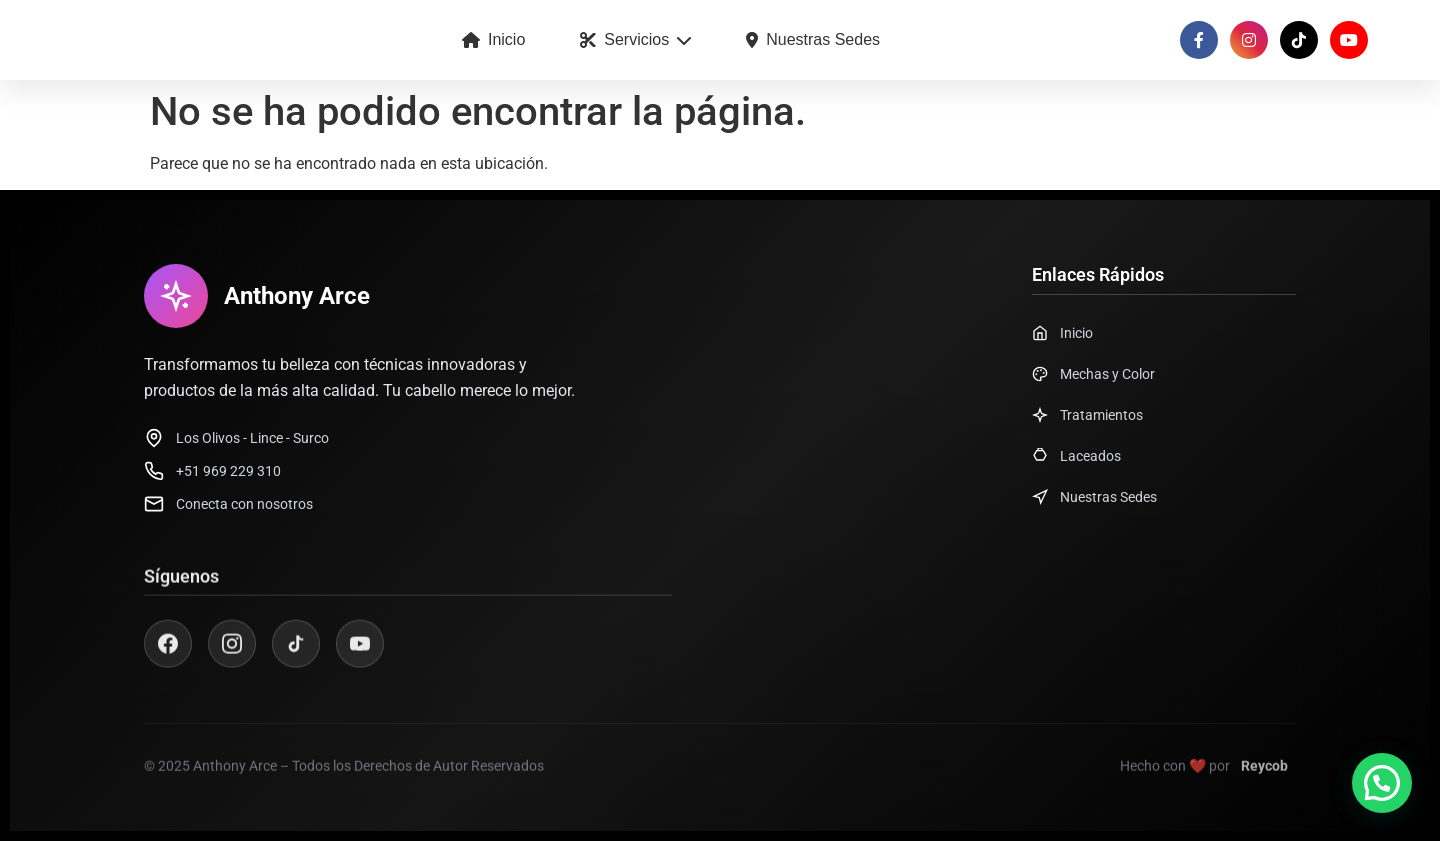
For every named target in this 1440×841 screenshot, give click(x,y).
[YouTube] (360, 655)
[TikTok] (296, 655)
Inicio (493, 39)
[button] (1382, 783)
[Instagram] (232, 655)
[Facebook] (168, 655)
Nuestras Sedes (813, 39)
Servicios (635, 39)
